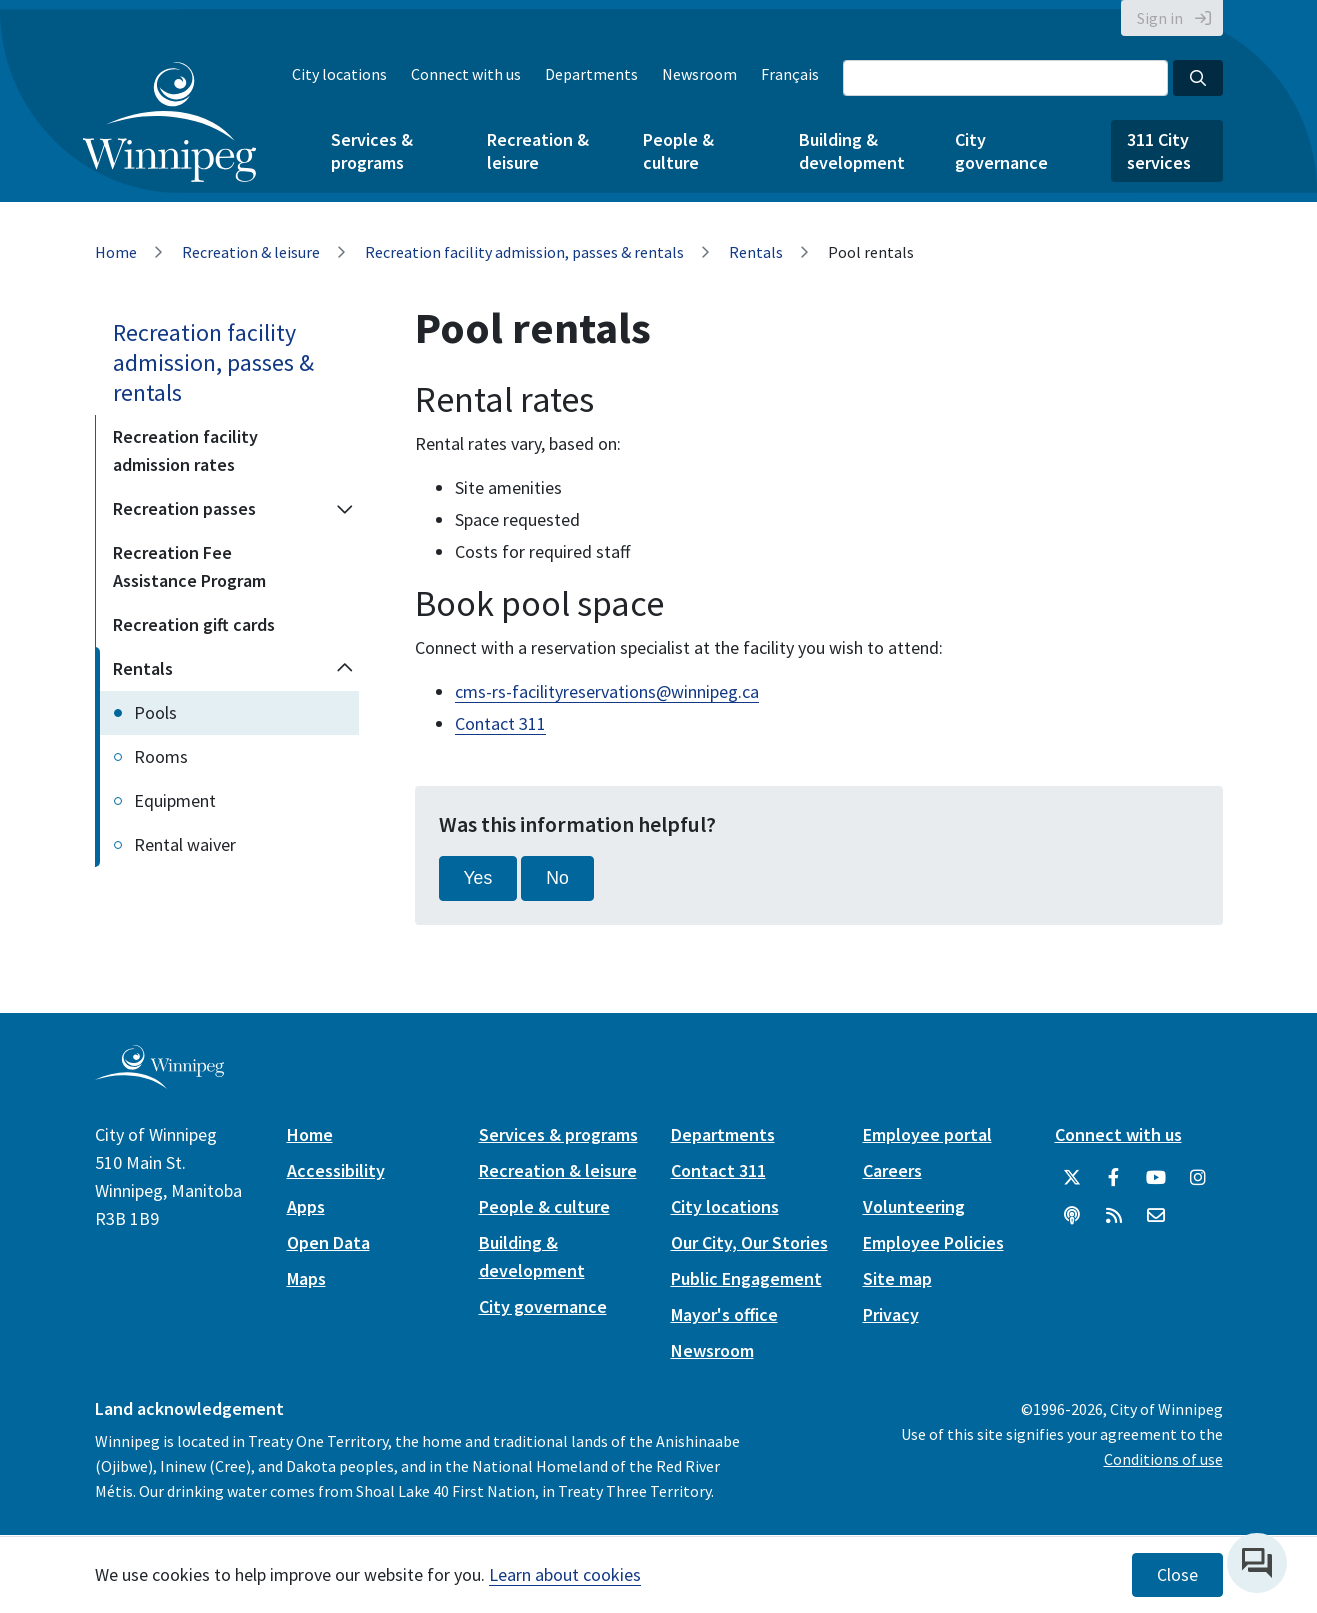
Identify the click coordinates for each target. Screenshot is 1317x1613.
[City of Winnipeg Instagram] (1198, 1178)
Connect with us (466, 74)
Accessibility (336, 1170)
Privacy (891, 1314)
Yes (478, 878)
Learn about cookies (565, 1574)
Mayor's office (724, 1314)
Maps (306, 1278)
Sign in (1160, 18)
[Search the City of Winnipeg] (1005, 78)
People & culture (678, 151)
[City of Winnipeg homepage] (159, 1080)
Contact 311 (500, 723)
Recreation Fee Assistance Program (189, 566)
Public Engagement (746, 1278)
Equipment (175, 800)
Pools (155, 712)
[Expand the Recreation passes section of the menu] (345, 509)
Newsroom (699, 74)
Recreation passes (184, 508)
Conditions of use (1163, 1459)
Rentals (756, 252)
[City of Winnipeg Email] (1156, 1216)
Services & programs (372, 151)
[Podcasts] (1072, 1216)
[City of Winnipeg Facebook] (1114, 1178)
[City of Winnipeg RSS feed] (1114, 1216)
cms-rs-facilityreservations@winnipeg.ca (607, 691)
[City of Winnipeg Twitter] (1072, 1178)
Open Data (328, 1242)
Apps (306, 1206)
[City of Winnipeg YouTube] (1156, 1178)
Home (116, 252)
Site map (897, 1278)
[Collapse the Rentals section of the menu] (345, 669)
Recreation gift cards (194, 624)
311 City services (1159, 151)
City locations (339, 74)
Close (1177, 1575)
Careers (892, 1170)
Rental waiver (185, 844)
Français (790, 74)
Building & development (852, 151)
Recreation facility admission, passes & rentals (524, 252)
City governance (1001, 151)
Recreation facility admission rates (185, 450)
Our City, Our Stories (749, 1242)
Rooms (161, 756)
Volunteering (914, 1206)
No (557, 878)
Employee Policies (933, 1242)
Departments (591, 74)
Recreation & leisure (538, 151)
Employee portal (927, 1134)
